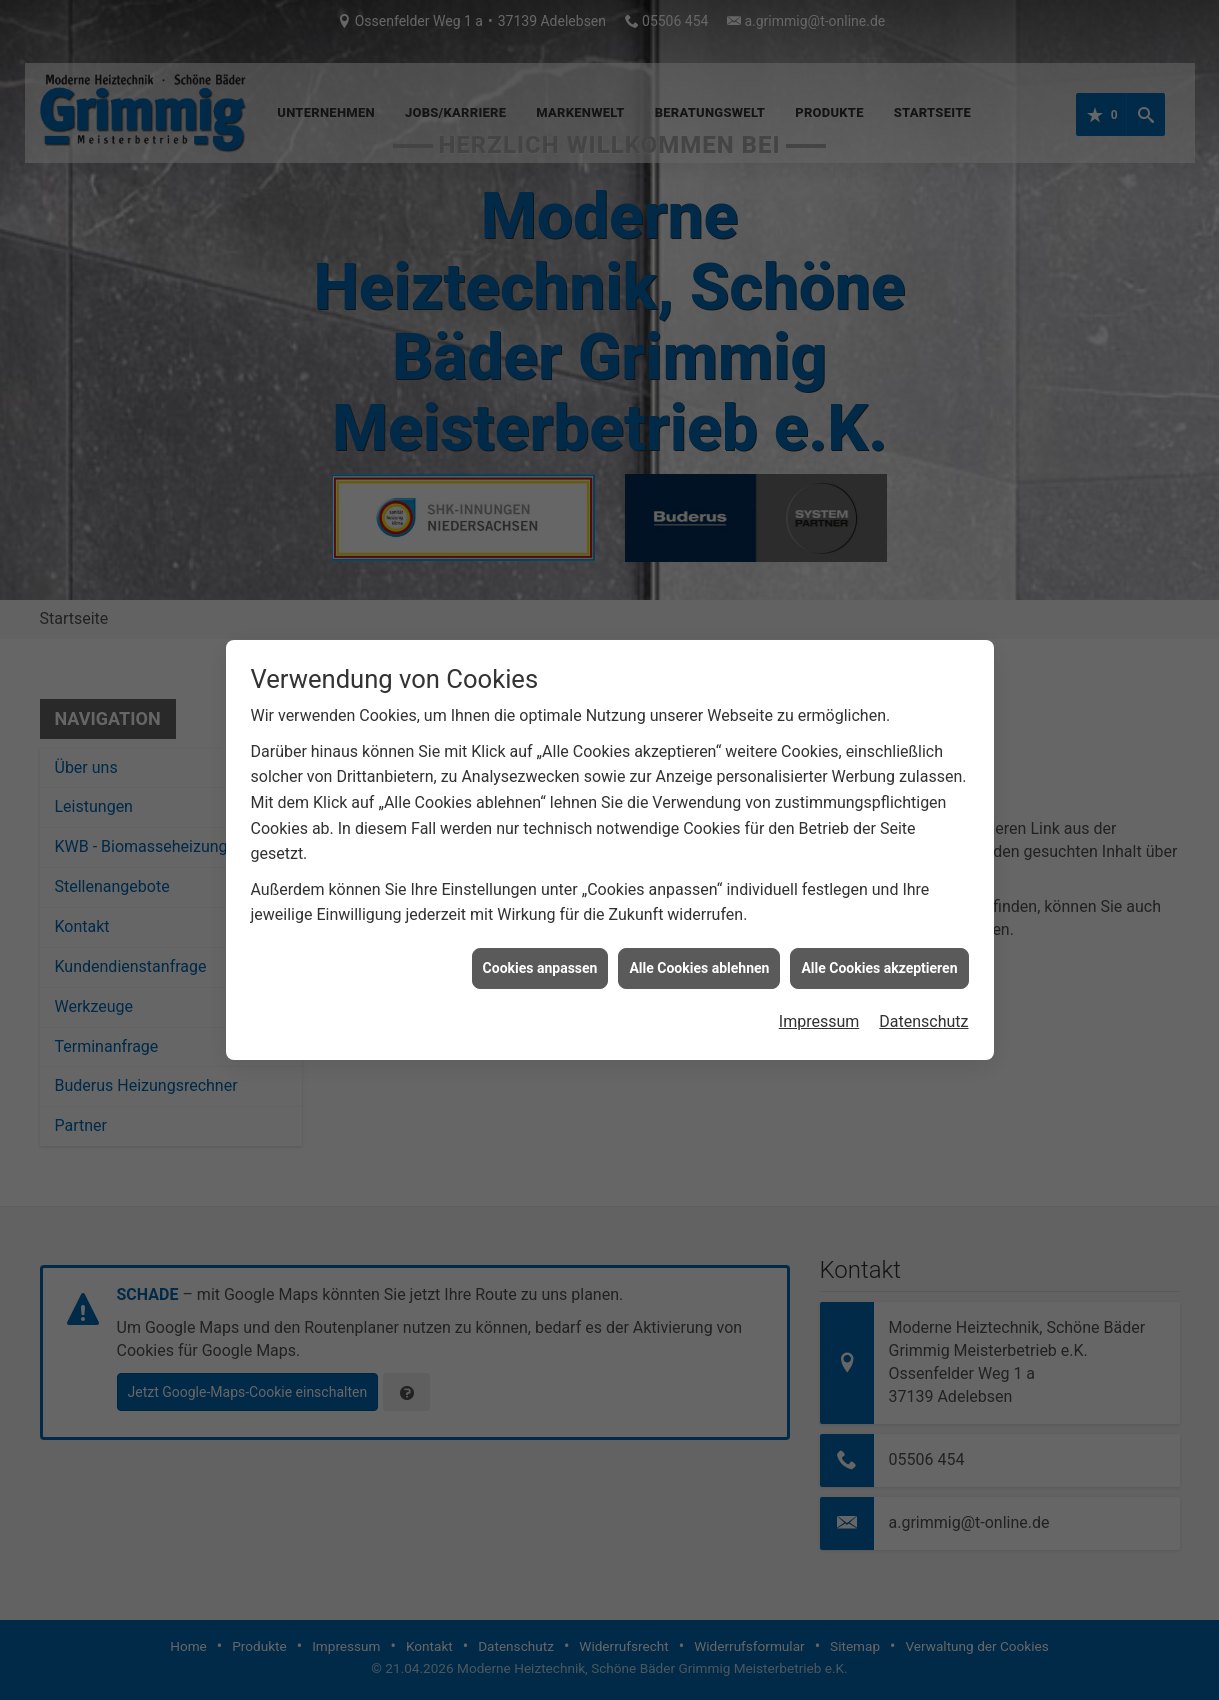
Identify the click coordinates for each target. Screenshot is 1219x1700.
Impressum (819, 985)
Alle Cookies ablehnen (699, 932)
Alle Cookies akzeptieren (879, 932)
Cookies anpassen (540, 932)
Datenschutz (923, 985)
